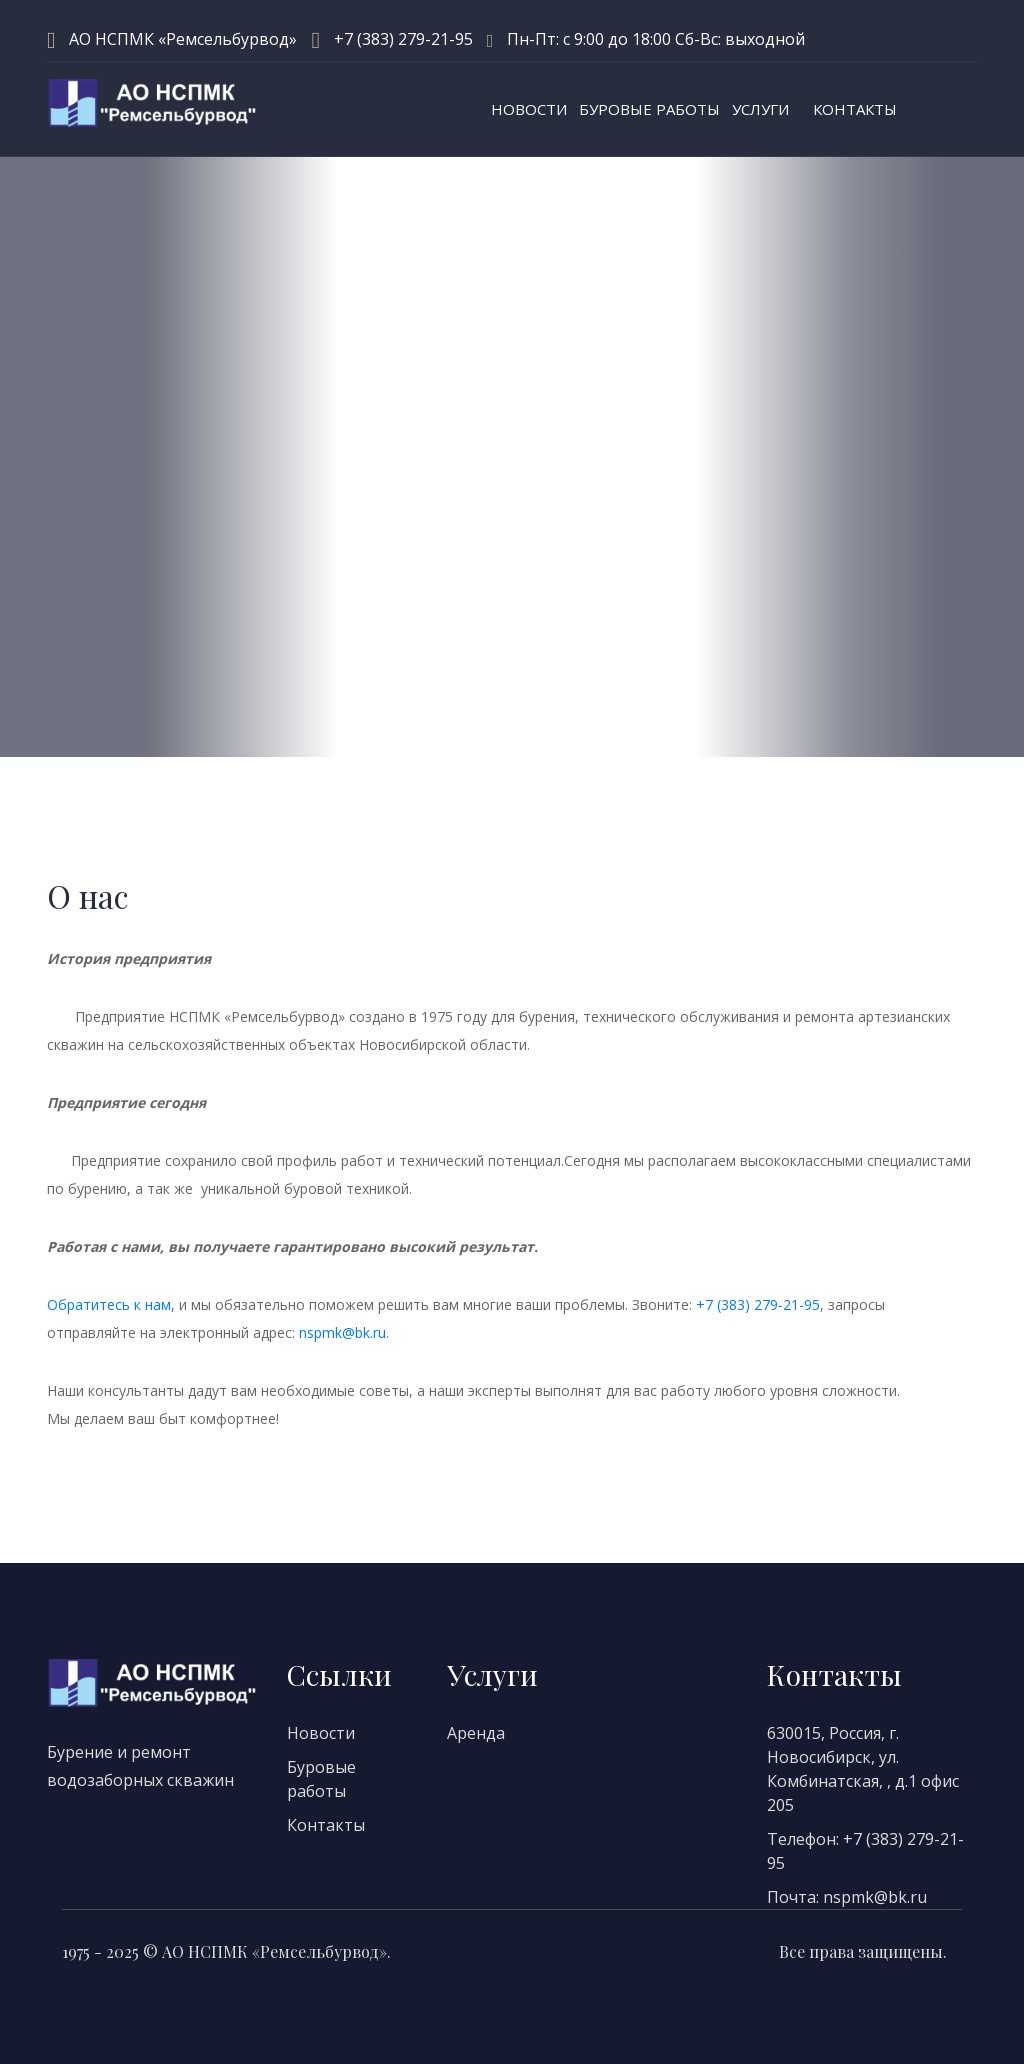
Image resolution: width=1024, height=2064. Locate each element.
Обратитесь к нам (109, 1304)
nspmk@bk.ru (342, 1332)
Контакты (855, 109)
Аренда (476, 1733)
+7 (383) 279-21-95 (403, 39)
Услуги (760, 109)
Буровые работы (649, 109)
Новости (529, 109)
